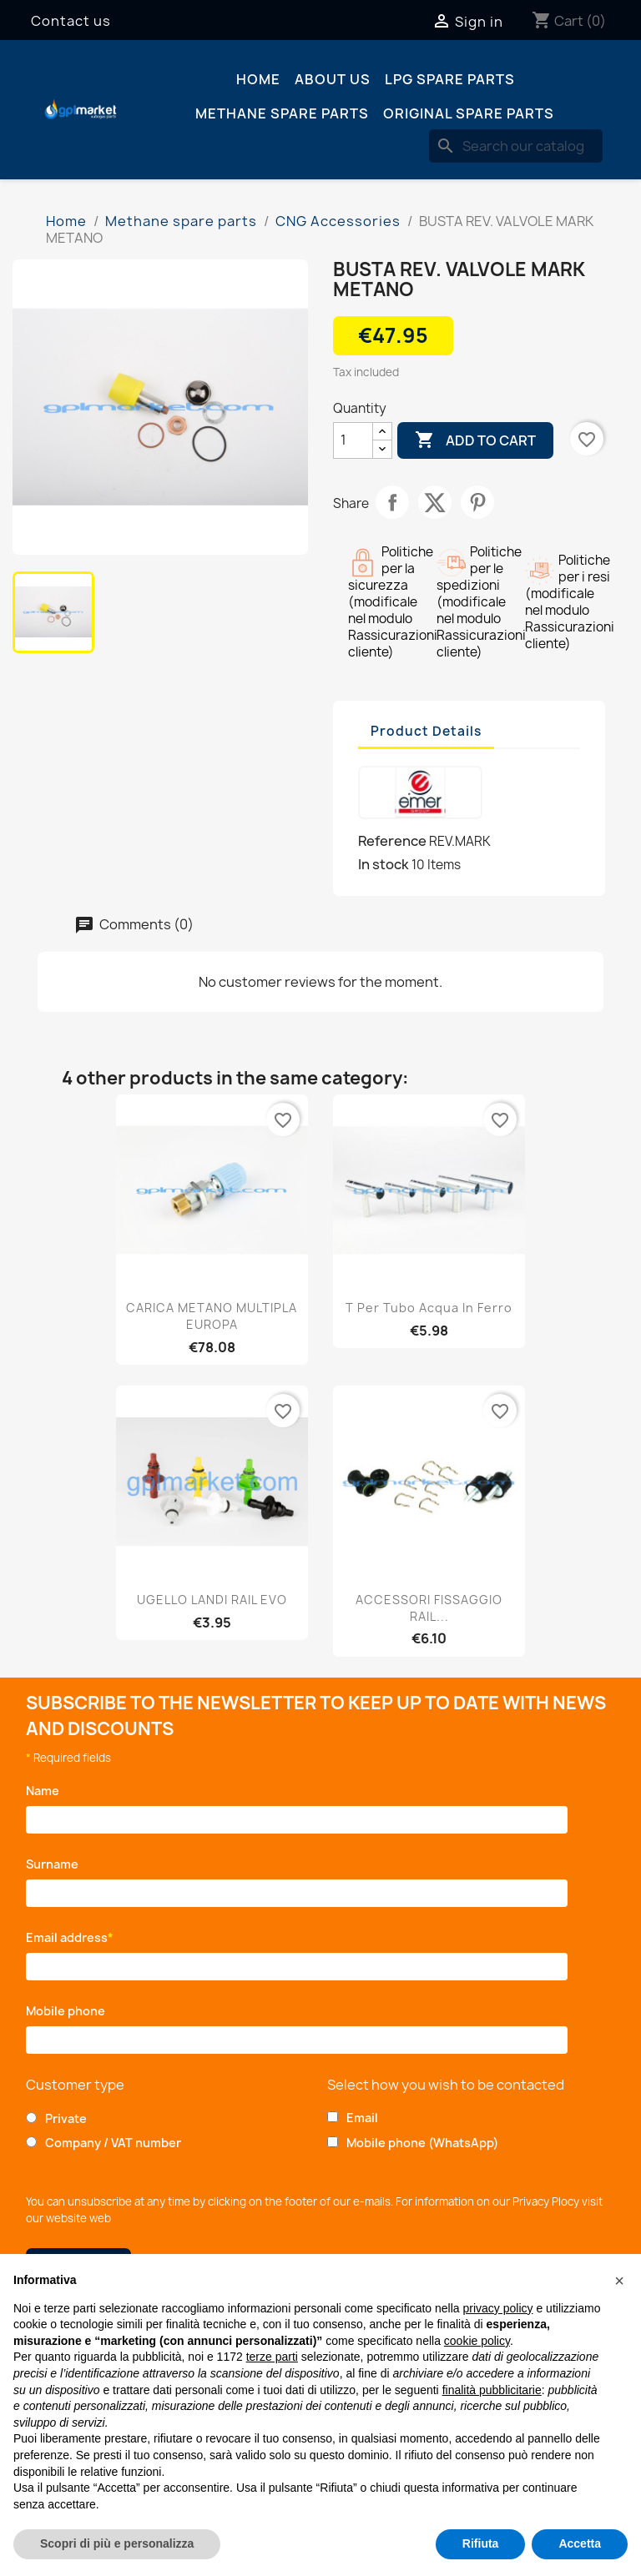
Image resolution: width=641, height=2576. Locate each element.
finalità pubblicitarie (492, 2390)
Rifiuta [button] (480, 2543)
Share (392, 502)
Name (45, 1791)
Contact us (71, 21)
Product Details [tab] (426, 731)
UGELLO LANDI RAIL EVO (212, 1599)
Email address (70, 1937)
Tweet (435, 502)
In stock (383, 864)
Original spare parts (468, 113)
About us (333, 79)
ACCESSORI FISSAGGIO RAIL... (429, 1608)
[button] (619, 2280)
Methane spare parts (282, 113)
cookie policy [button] (477, 2340)
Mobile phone (68, 2011)
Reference (392, 841)
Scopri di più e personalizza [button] (117, 2543)
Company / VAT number (113, 2143)
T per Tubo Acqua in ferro (429, 1308)
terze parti (272, 2356)
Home (258, 79)
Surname (56, 1864)
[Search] (516, 146)
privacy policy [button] (498, 2308)
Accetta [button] (579, 2543)
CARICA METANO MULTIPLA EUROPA (211, 1316)
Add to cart (475, 440)
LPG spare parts (450, 79)
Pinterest (477, 502)
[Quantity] (353, 440)
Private (66, 2118)
